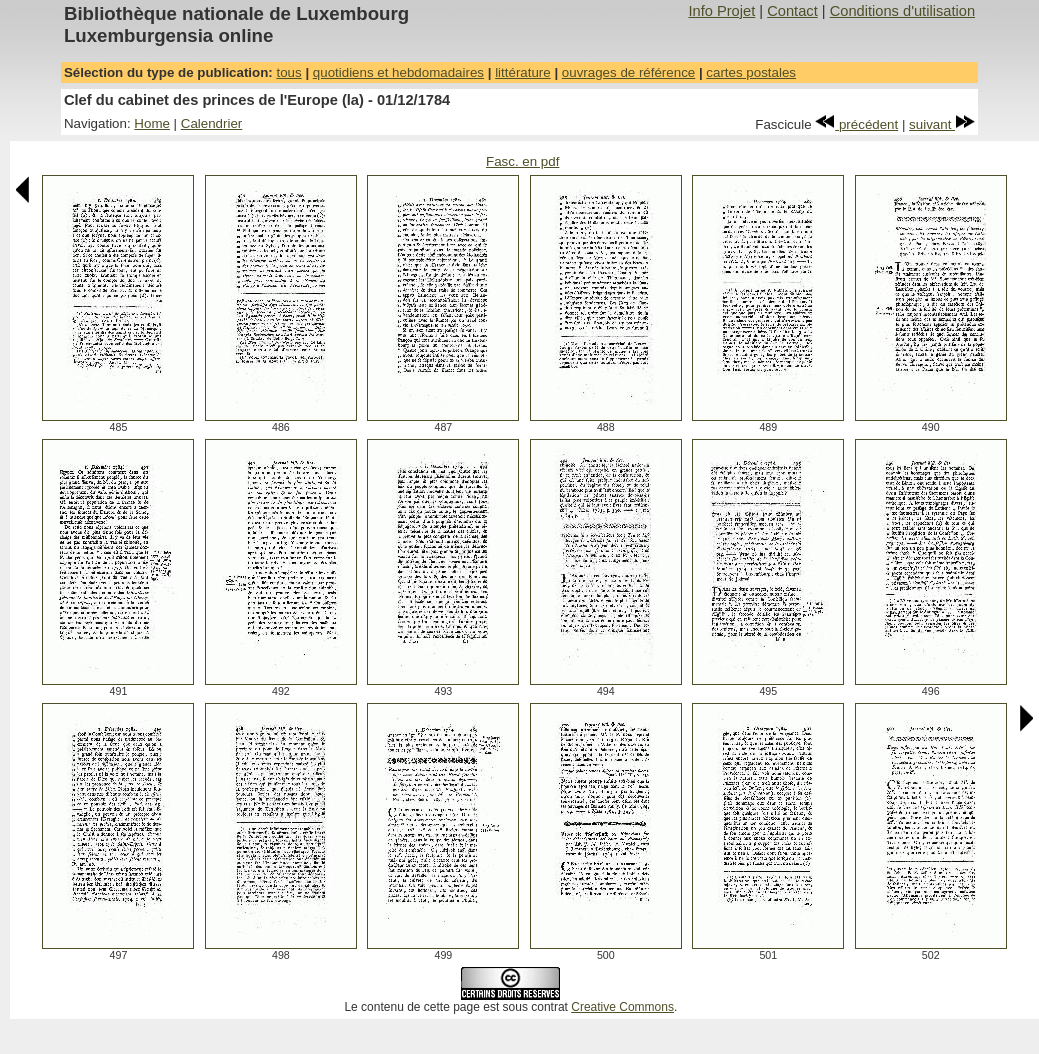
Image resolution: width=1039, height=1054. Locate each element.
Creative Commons (622, 1007)
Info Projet (721, 11)
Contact (792, 11)
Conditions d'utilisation (902, 11)
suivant (942, 124)
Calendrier (212, 123)
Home (152, 123)
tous (288, 72)
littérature (523, 72)
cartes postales (751, 72)
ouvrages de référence (628, 72)
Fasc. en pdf (522, 161)
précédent (856, 124)
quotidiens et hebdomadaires (398, 72)
